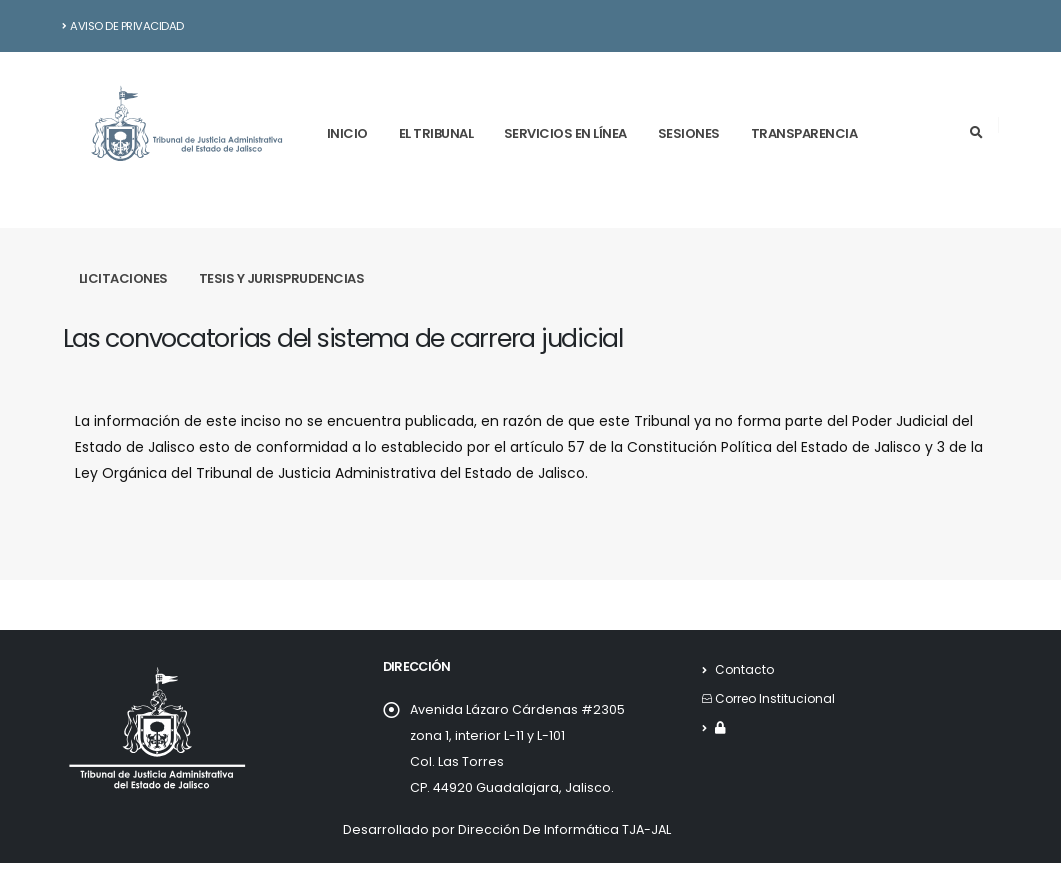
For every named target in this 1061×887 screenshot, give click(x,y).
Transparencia (804, 133)
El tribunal (436, 133)
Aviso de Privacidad (123, 26)
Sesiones (689, 133)
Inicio (347, 133)
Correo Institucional (778, 698)
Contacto (745, 669)
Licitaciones (123, 278)
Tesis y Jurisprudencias (282, 278)
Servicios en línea (565, 133)
